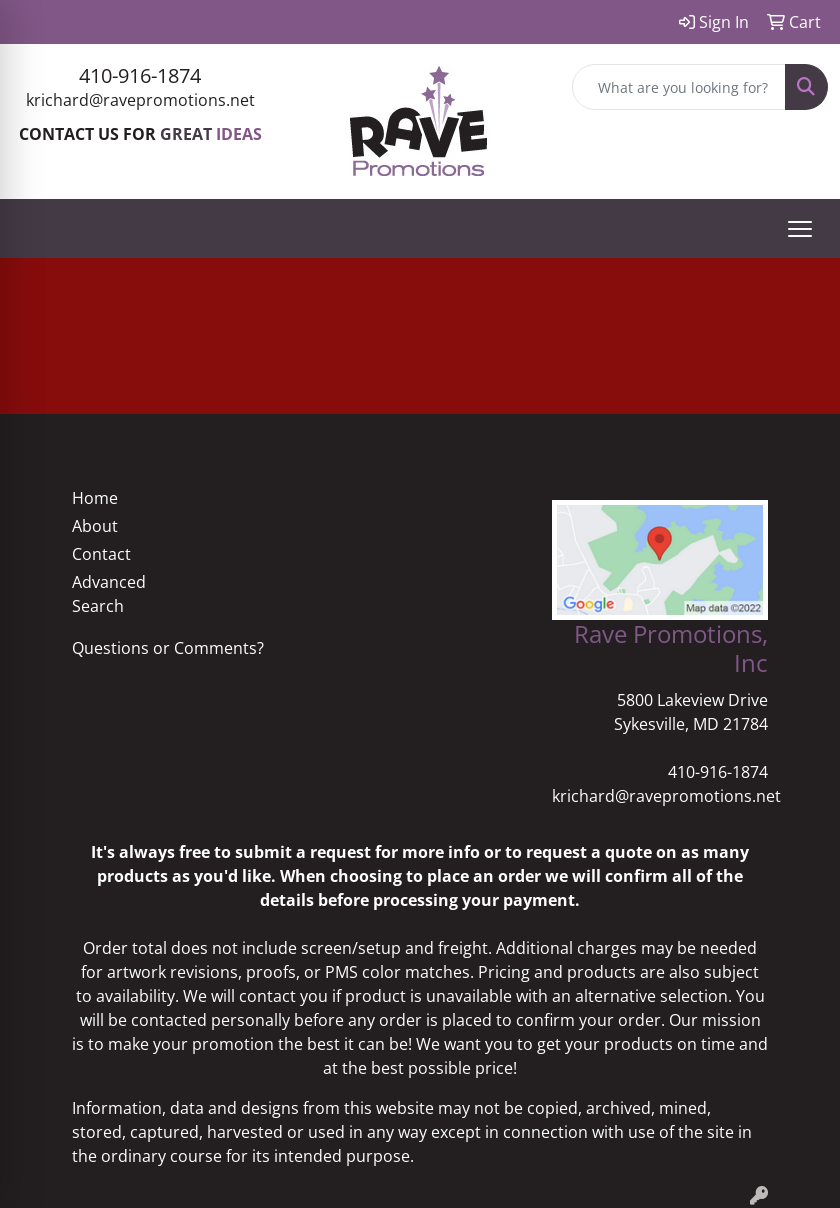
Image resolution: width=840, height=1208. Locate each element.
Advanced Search (109, 594)
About (95, 526)
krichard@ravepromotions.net (140, 100)
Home (95, 498)
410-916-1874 (140, 75)
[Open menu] (800, 229)
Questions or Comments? (168, 648)
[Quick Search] (679, 87)
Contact (101, 554)
